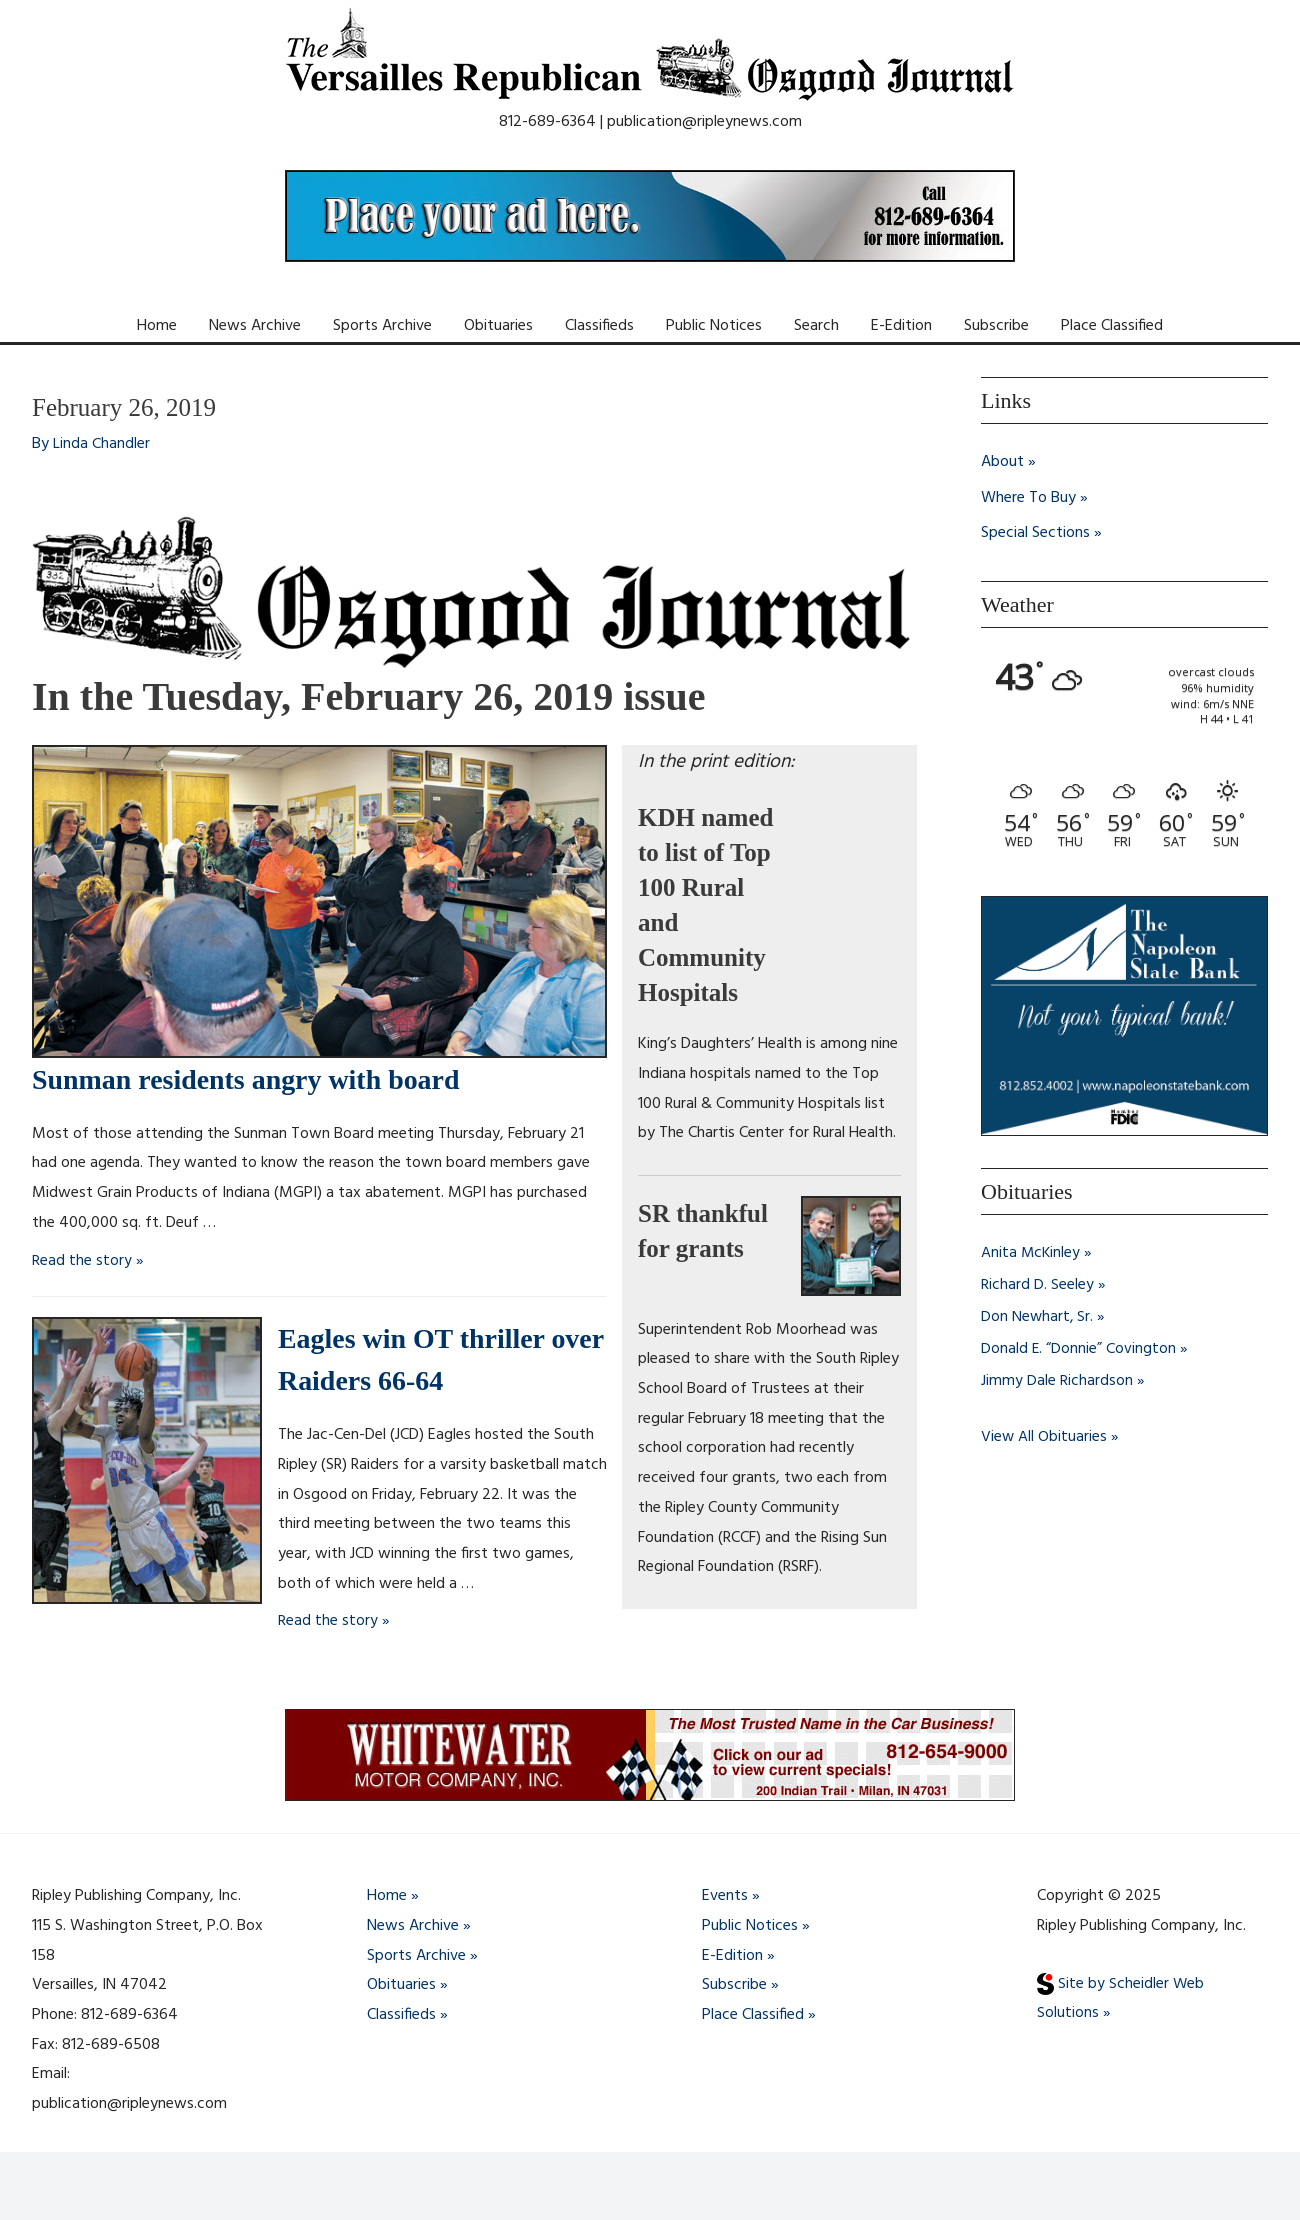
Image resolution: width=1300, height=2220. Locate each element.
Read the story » (88, 1261)
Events (725, 1896)
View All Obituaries (1044, 1437)
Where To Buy (1028, 498)
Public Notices (714, 326)
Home (157, 326)
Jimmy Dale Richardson (1057, 1381)
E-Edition (901, 326)
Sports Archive (382, 326)
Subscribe (996, 326)
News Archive (255, 326)
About (1002, 462)
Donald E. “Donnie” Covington (1079, 1349)
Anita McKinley (1031, 1253)
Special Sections (1035, 534)
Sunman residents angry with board (262, 1078)
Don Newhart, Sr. (1038, 1317)
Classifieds (599, 326)
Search (816, 326)
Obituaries (498, 326)
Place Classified (1112, 326)
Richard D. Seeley (1037, 1285)
